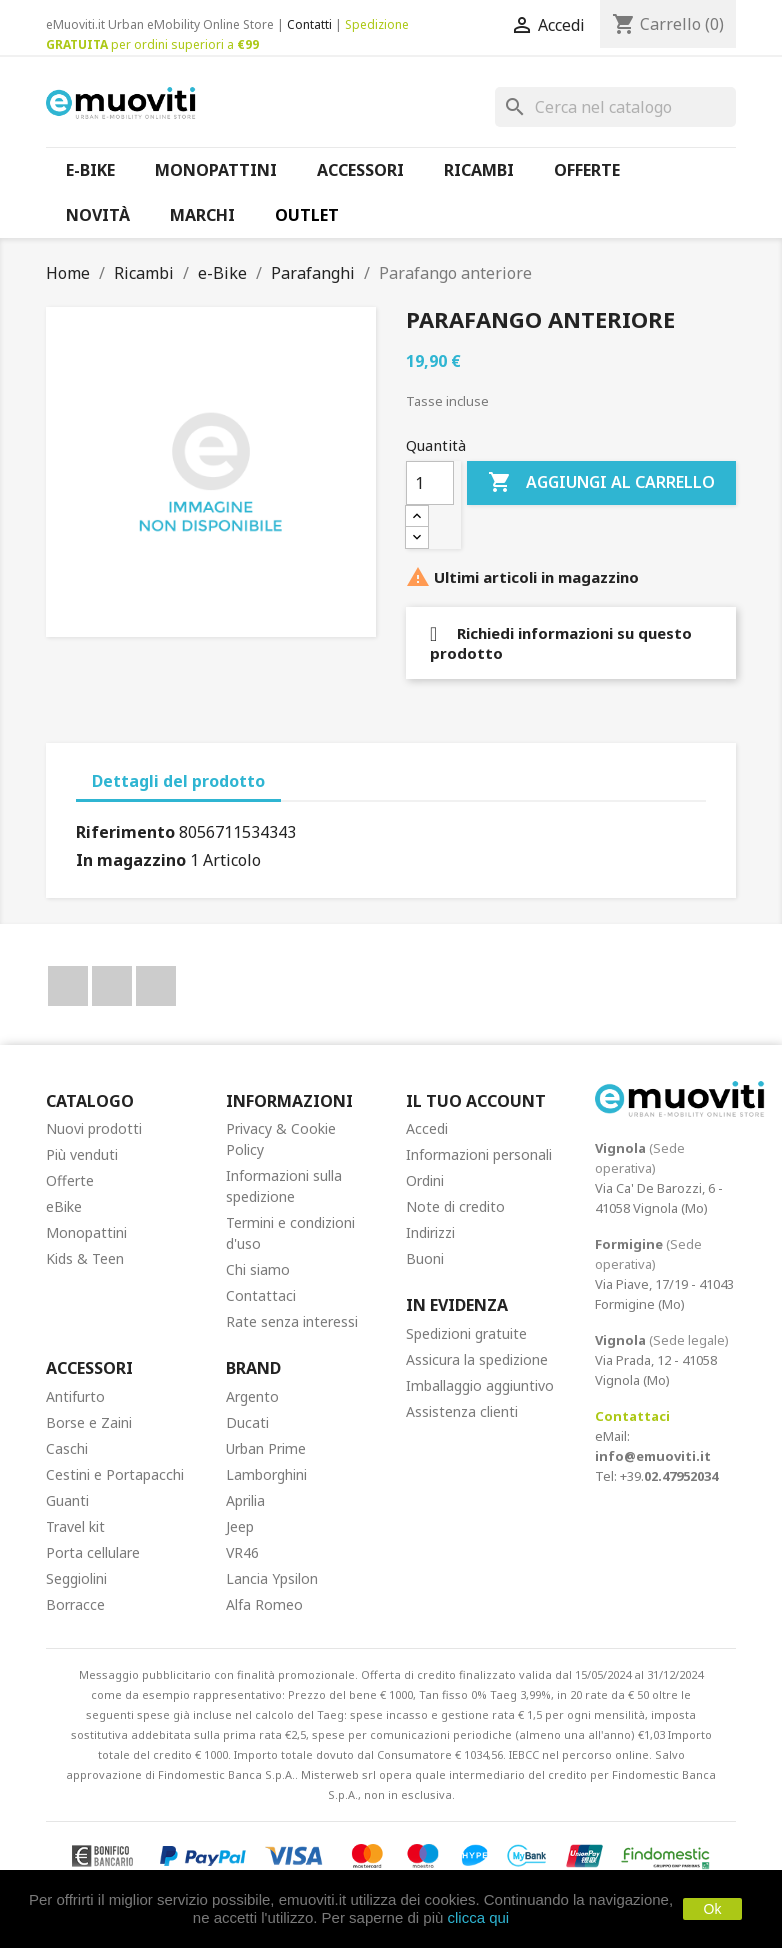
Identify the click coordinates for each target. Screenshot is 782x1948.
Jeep (240, 1526)
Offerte (70, 1180)
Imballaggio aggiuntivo (480, 1385)
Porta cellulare (93, 1552)
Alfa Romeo (264, 1604)
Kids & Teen (85, 1258)
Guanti (67, 1500)
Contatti (309, 24)
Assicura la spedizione (477, 1359)
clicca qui (478, 1917)
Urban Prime (266, 1448)
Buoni (425, 1258)
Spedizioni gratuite (466, 1333)
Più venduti (82, 1154)
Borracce (75, 1604)
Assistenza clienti (462, 1411)
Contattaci (261, 1295)
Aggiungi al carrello (601, 483)
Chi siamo (258, 1269)
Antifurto (75, 1396)
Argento (252, 1396)
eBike (64, 1206)
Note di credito (455, 1206)
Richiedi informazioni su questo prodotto (561, 643)
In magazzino (131, 860)
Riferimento (125, 832)
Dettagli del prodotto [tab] (178, 781)
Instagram (156, 986)
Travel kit (75, 1526)
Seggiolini (76, 1578)
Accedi (427, 1128)
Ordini (425, 1180)
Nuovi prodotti (94, 1128)
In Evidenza (457, 1305)
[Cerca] (615, 107)
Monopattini (86, 1232)
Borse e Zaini (89, 1422)
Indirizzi (430, 1232)
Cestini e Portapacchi (115, 1474)
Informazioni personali (479, 1154)
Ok (713, 1909)
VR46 (242, 1552)
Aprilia (245, 1500)
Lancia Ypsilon (272, 1578)
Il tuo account (476, 1101)
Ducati (247, 1422)
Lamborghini (266, 1474)
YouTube (112, 986)
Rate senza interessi (292, 1321)
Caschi (67, 1448)
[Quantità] (430, 483)
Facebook (68, 986)
